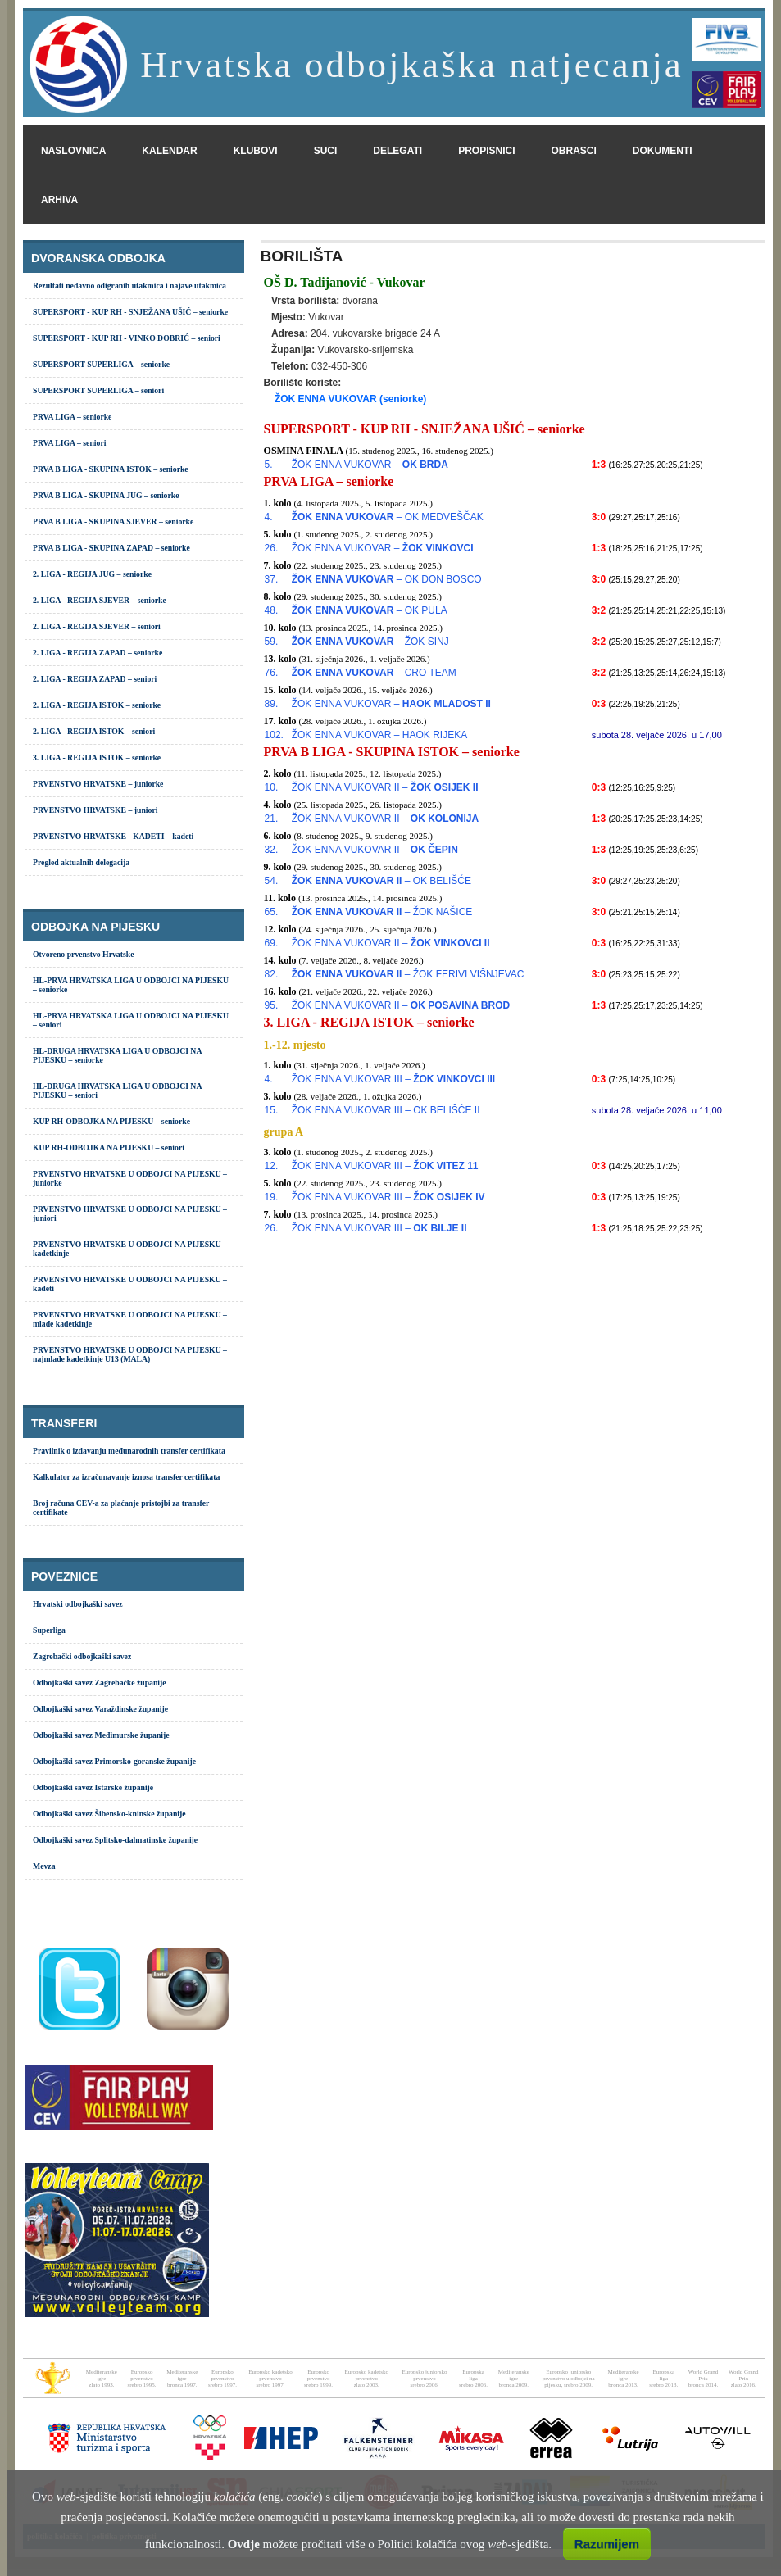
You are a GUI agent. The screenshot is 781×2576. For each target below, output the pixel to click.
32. (272, 849)
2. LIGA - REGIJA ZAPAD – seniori (95, 678)
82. (272, 974)
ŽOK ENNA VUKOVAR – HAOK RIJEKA (380, 735)
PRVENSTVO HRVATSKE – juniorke (98, 783)
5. (269, 464)
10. (272, 787)
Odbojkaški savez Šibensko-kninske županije (109, 1813)
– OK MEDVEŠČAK (388, 517)
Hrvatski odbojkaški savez (78, 1603)
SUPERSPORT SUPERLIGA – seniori (98, 390)
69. (272, 943)
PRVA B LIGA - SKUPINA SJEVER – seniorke (113, 521)
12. (272, 1166)
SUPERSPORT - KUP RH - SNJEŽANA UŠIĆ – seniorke (130, 311)
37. (272, 579)
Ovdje (244, 2544)
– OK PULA (369, 610)
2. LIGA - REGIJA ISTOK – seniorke (97, 705)
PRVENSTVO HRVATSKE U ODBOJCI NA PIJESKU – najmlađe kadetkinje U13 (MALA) (130, 1354)
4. (269, 517)
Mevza (44, 1866)
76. (272, 672)
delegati (397, 150)
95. (272, 1005)
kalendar (169, 150)
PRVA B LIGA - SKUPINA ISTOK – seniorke (110, 469)
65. (272, 912)
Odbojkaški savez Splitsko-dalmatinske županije (115, 1839)
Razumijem (606, 2544)
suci (326, 150)
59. (272, 641)
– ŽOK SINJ (370, 641)
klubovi (256, 150)
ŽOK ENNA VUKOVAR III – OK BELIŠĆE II (386, 1110)
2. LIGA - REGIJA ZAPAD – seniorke (97, 652)
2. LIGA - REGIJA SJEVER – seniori (97, 626)
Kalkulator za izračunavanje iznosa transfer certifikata (126, 1476)
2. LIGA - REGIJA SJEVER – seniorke (99, 600)
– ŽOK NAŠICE (382, 912)
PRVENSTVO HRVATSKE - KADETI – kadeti (113, 836)
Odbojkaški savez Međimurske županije (101, 1734)
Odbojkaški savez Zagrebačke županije (99, 1682)
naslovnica (73, 150)
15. (272, 1110)
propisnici (486, 150)
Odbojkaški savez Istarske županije (93, 1787)
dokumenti (662, 150)
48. (272, 610)
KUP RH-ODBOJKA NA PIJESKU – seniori (108, 1147)
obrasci (574, 150)
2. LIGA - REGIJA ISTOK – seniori (94, 731)
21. (272, 818)
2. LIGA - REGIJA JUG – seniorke (92, 573)
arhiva (59, 200)
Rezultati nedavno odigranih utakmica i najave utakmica (129, 285)
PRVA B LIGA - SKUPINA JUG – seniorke (106, 495)
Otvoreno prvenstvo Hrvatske (83, 954)
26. (272, 548)
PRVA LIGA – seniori (69, 442)
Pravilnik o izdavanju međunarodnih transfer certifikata (129, 1450)
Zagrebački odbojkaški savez (82, 1656)
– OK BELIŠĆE (381, 881)
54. (272, 881)
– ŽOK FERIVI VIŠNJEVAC (408, 974)
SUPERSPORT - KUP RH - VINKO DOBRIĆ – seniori (126, 337)
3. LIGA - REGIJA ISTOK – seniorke (97, 757)
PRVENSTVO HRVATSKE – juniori (95, 809)
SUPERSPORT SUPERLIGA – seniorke (101, 364)
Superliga (49, 1630)
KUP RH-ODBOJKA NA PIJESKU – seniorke (111, 1121)
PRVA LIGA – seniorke (72, 416)
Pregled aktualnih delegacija (81, 862)
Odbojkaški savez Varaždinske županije (100, 1708)
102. (274, 735)
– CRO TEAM (374, 672)
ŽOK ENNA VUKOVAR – (370, 464)
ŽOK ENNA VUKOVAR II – (385, 787)
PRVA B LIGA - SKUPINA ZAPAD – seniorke (111, 547)
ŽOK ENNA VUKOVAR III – (394, 1079)
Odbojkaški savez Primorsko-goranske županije (114, 1761)
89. (272, 704)
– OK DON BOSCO (387, 579)
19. (272, 1197)
